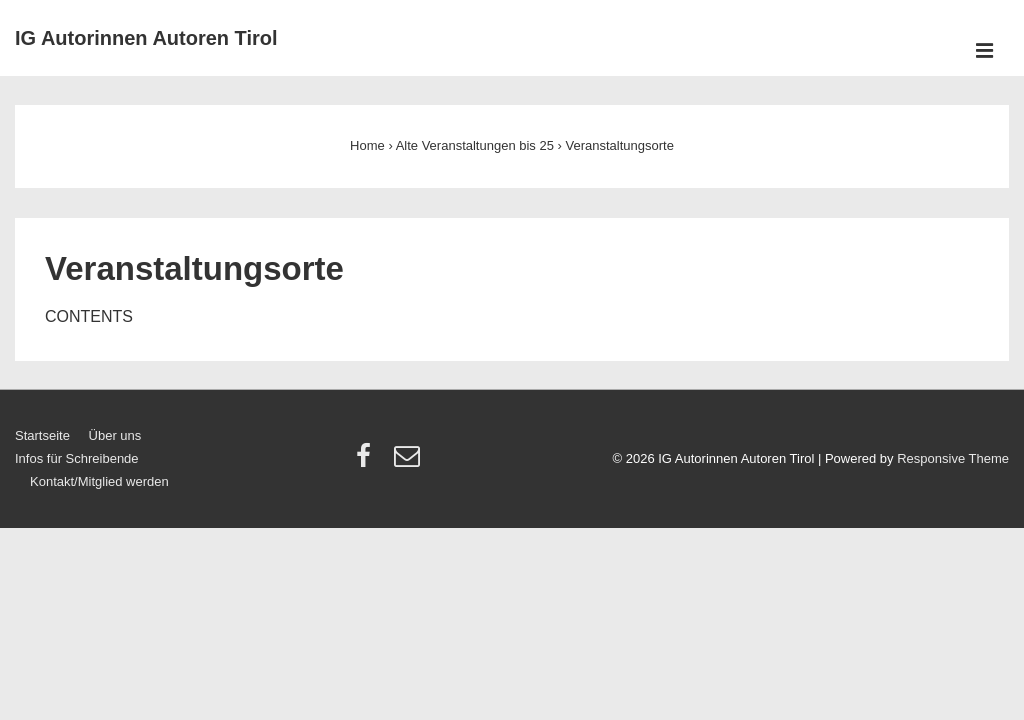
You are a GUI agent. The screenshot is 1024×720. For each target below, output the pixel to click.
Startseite (42, 435)
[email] (409, 462)
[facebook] (368, 462)
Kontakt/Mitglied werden (99, 481)
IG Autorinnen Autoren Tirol (146, 38)
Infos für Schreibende (77, 458)
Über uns (115, 435)
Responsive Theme (953, 458)
